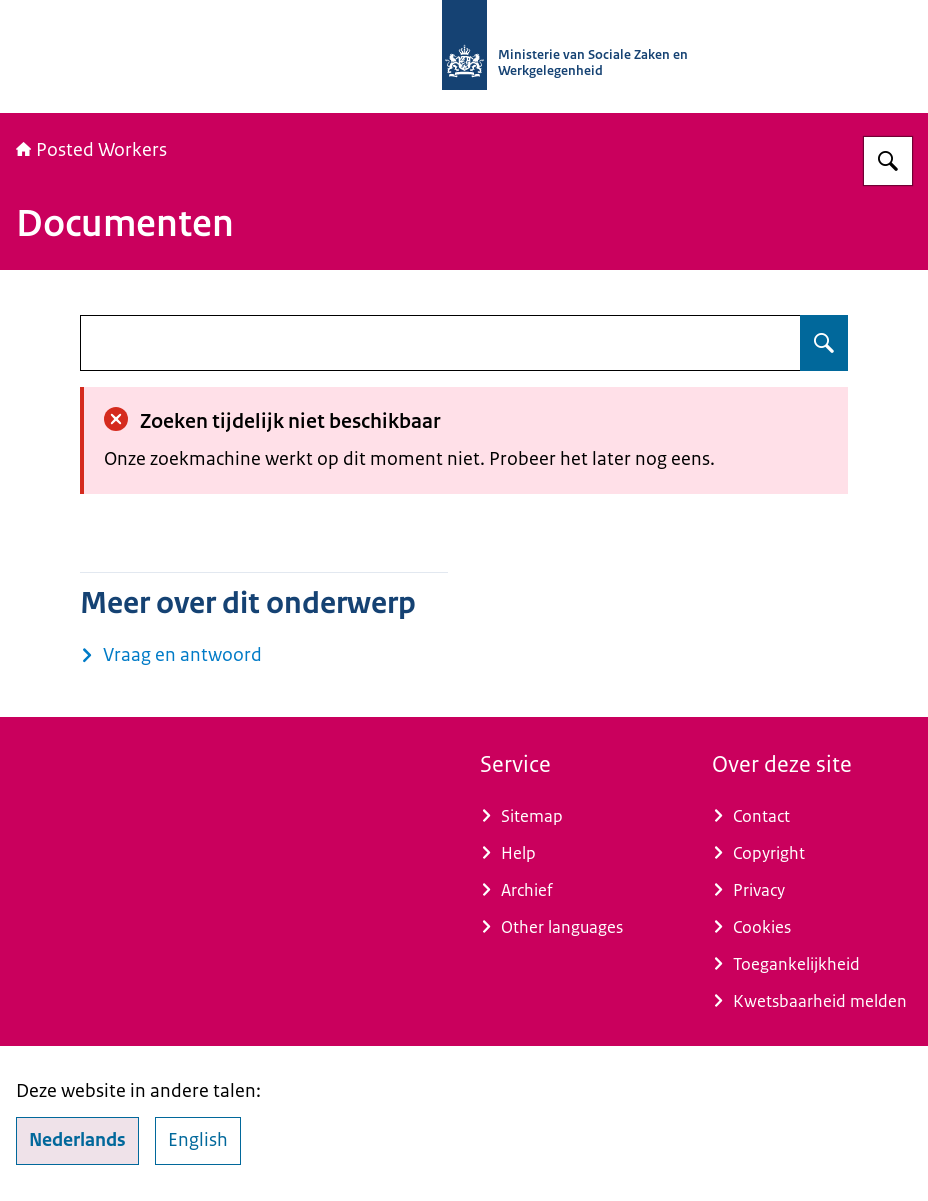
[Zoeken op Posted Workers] (888, 161)
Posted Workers (91, 150)
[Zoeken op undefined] (824, 343)
